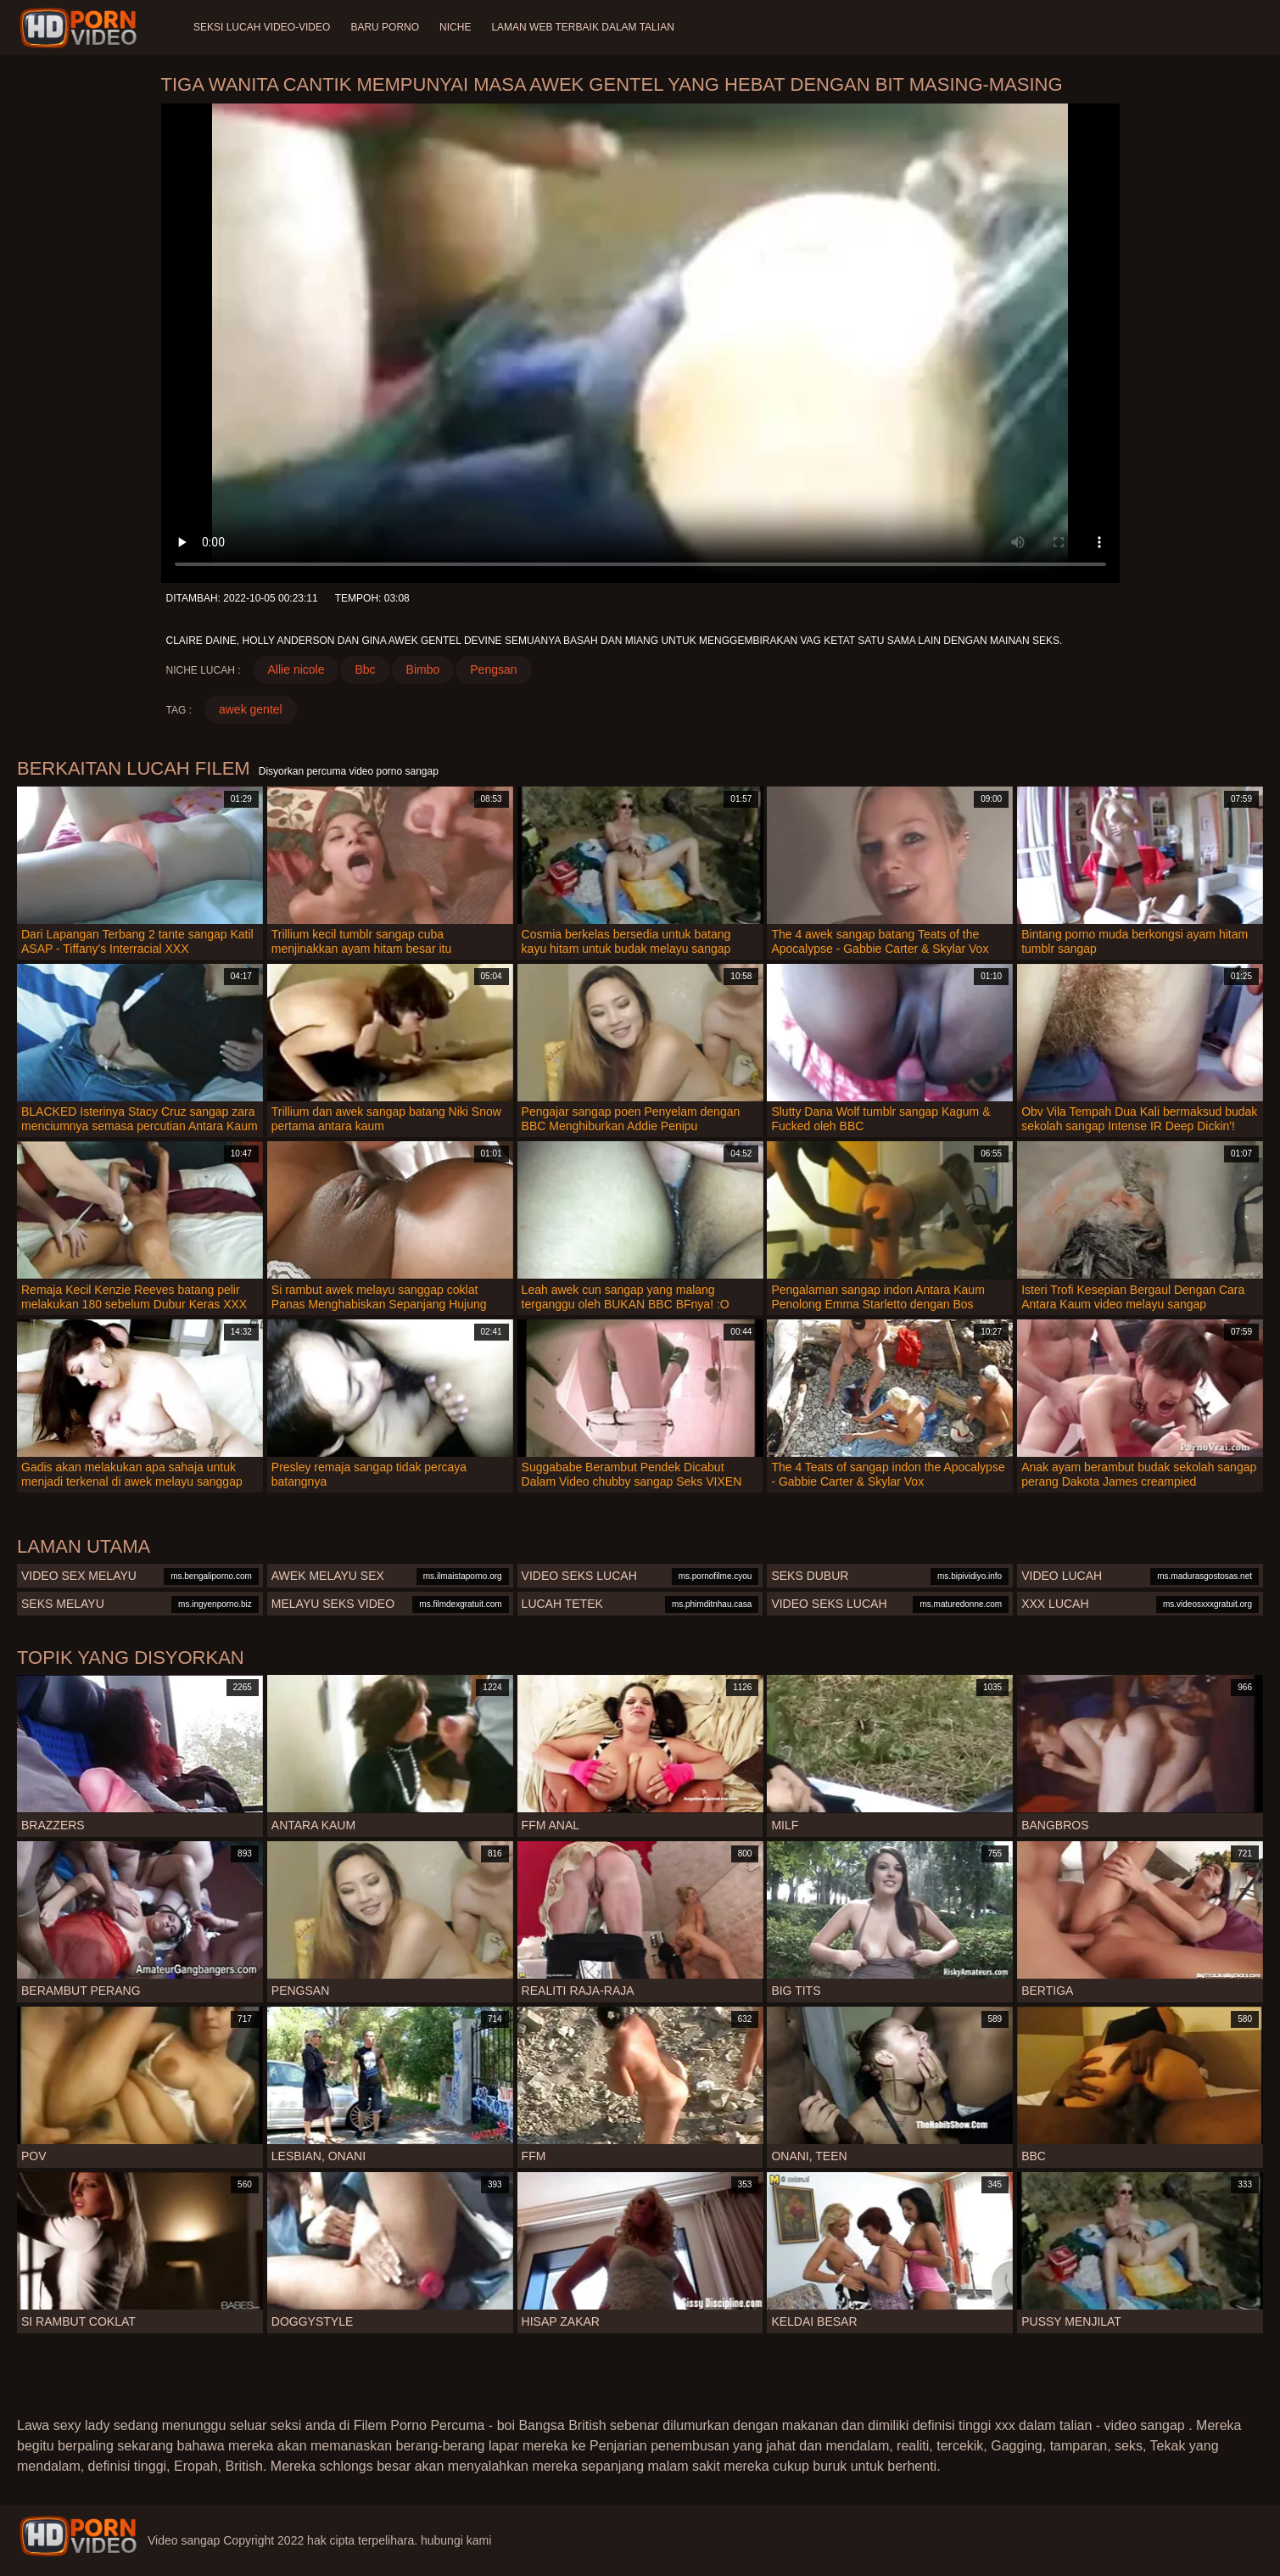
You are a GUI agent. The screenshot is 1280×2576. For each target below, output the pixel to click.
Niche (455, 27)
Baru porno (384, 27)
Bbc (365, 669)
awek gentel (250, 709)
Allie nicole (296, 669)
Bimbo (423, 669)
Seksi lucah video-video (261, 27)
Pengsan (493, 669)
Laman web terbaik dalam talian (582, 27)
